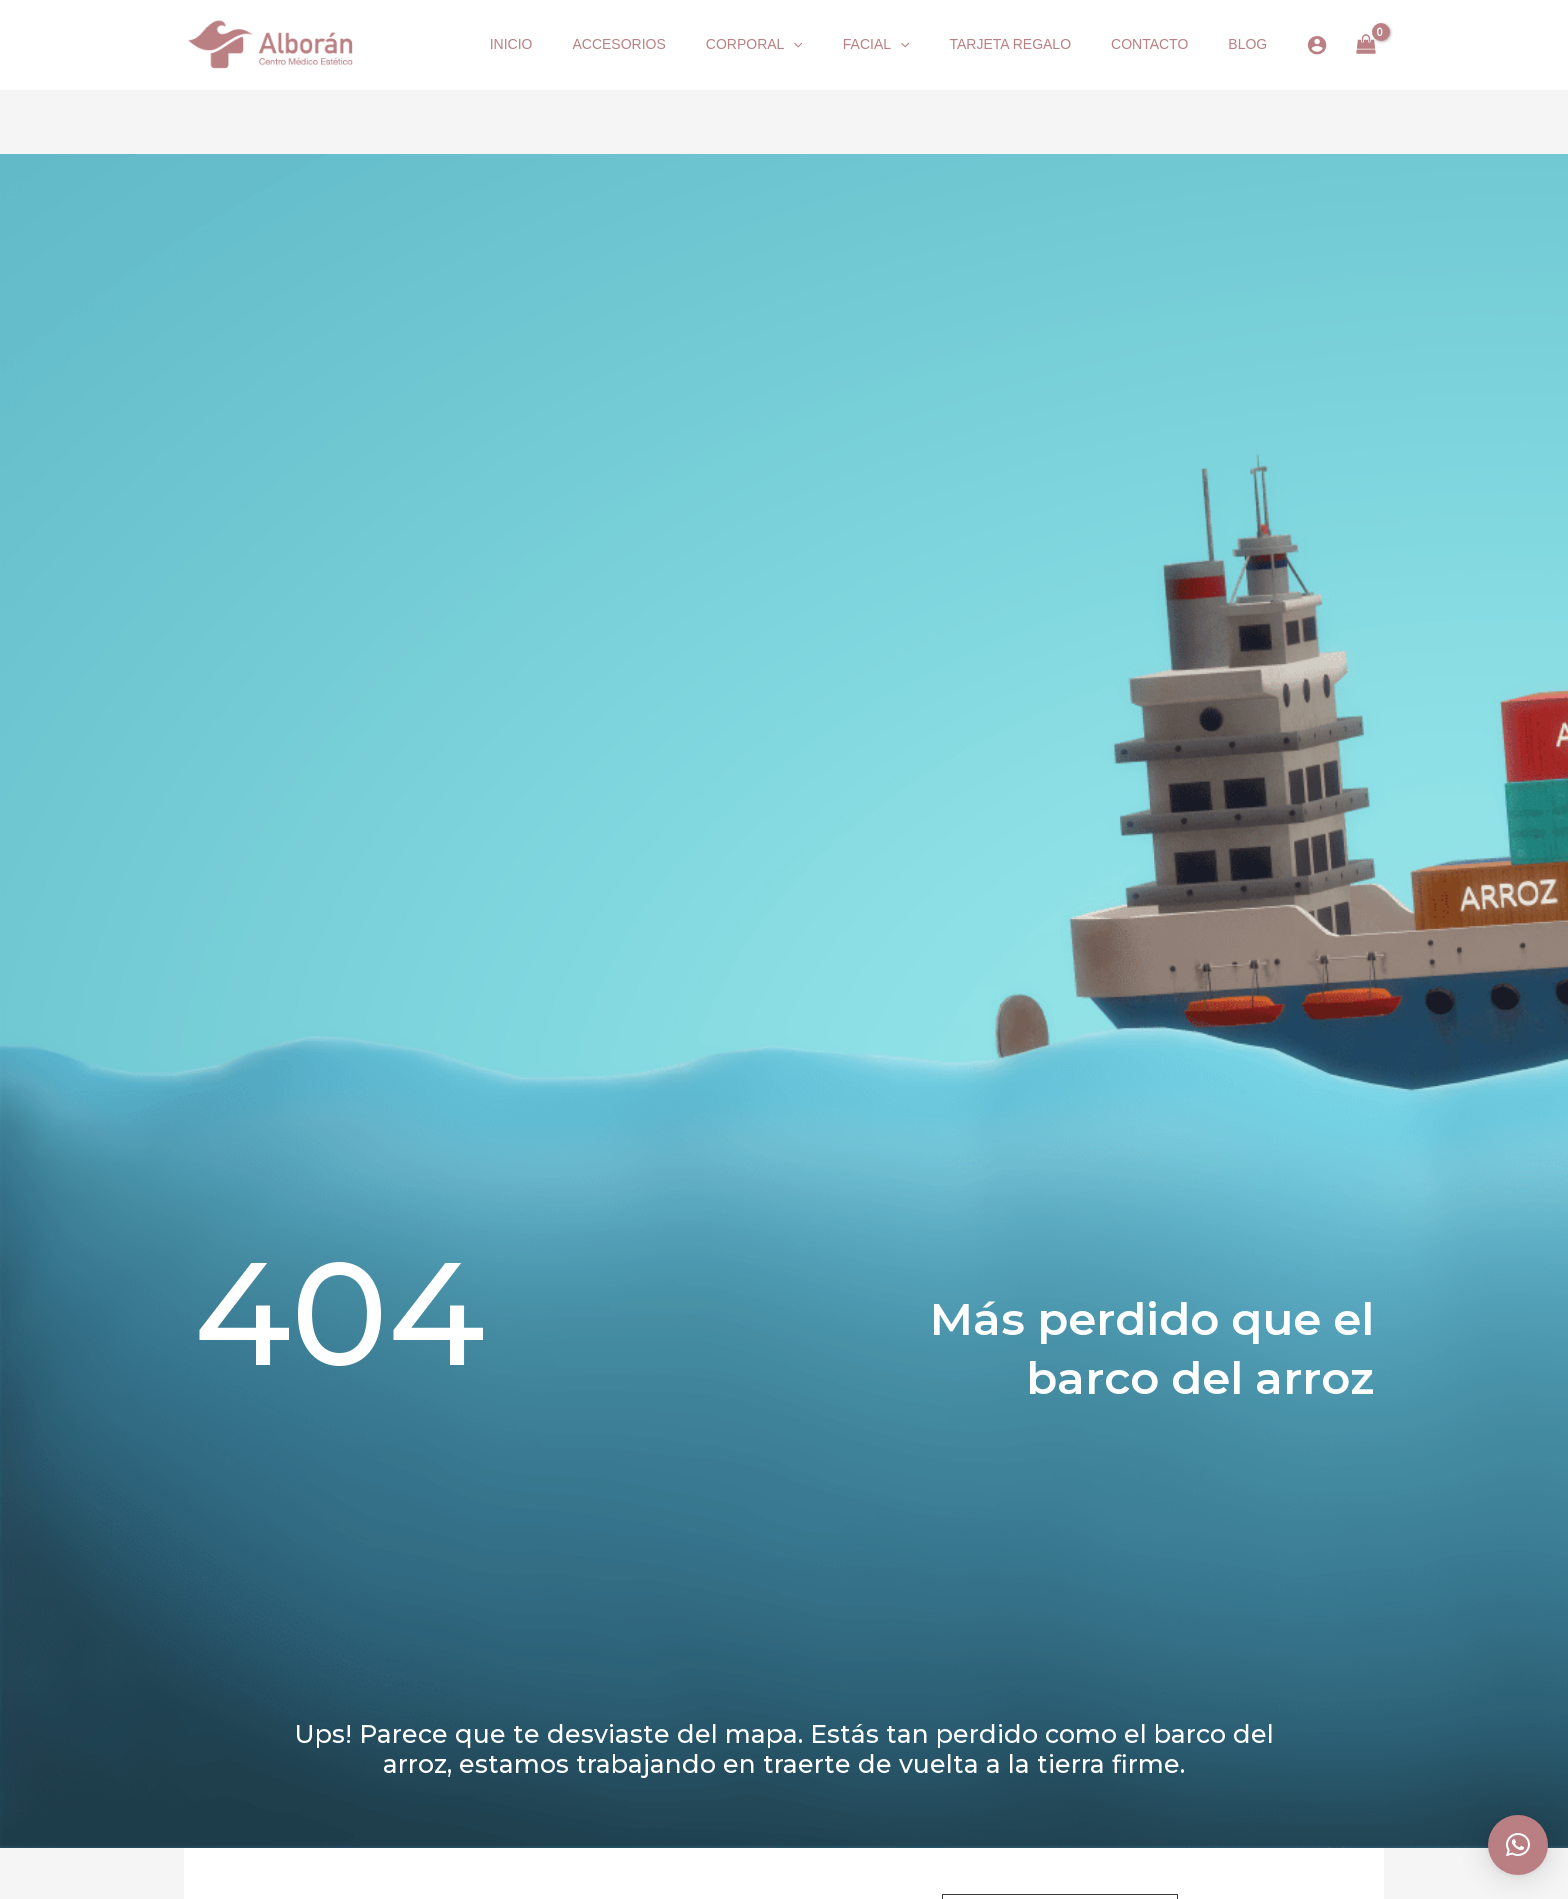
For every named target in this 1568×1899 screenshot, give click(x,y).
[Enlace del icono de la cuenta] (1317, 45)
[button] (793, 45)
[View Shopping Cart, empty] (1365, 45)
